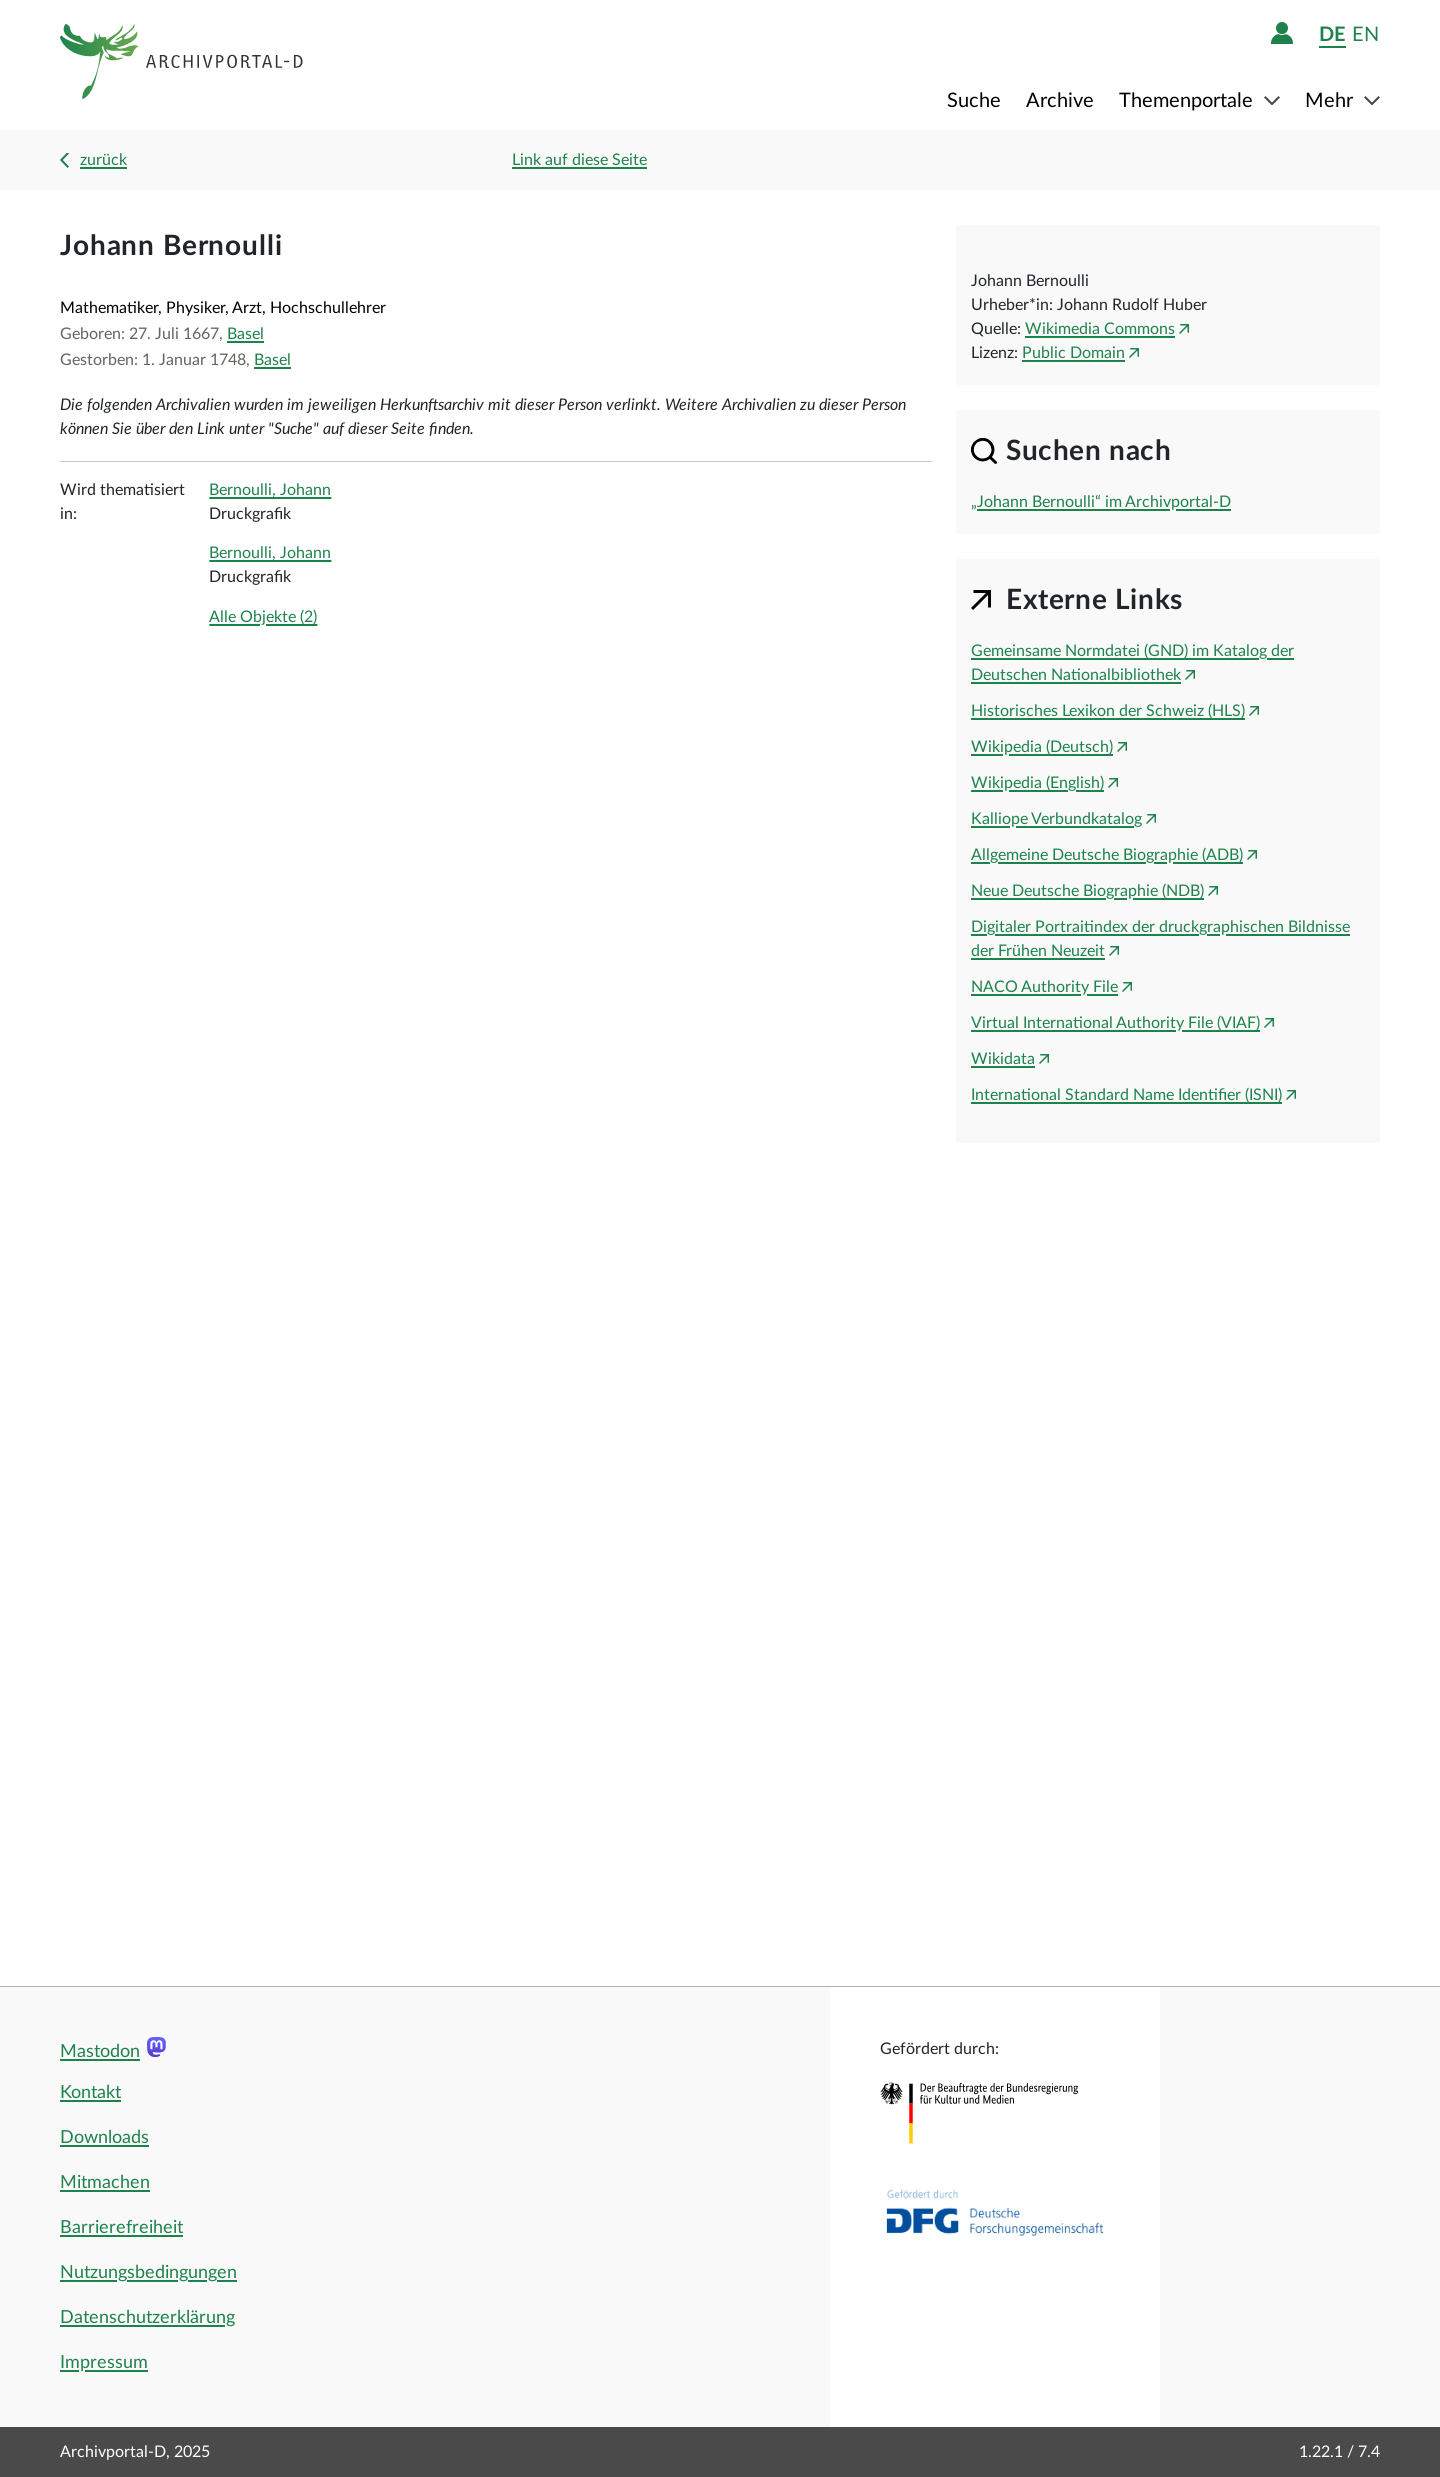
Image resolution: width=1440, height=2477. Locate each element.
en (1365, 34)
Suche (974, 101)
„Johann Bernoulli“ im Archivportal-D (1101, 502)
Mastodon (100, 2052)
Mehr (1331, 101)
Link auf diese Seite (579, 160)
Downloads (104, 2138)
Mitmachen (105, 2183)
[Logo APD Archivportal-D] (182, 65)
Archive (1060, 101)
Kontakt (90, 2093)
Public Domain (1073, 353)
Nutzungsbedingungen (148, 2273)
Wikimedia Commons (1100, 329)
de (1332, 34)
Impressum (104, 2363)
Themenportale (1188, 101)
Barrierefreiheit (121, 2228)
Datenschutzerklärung (147, 2318)
